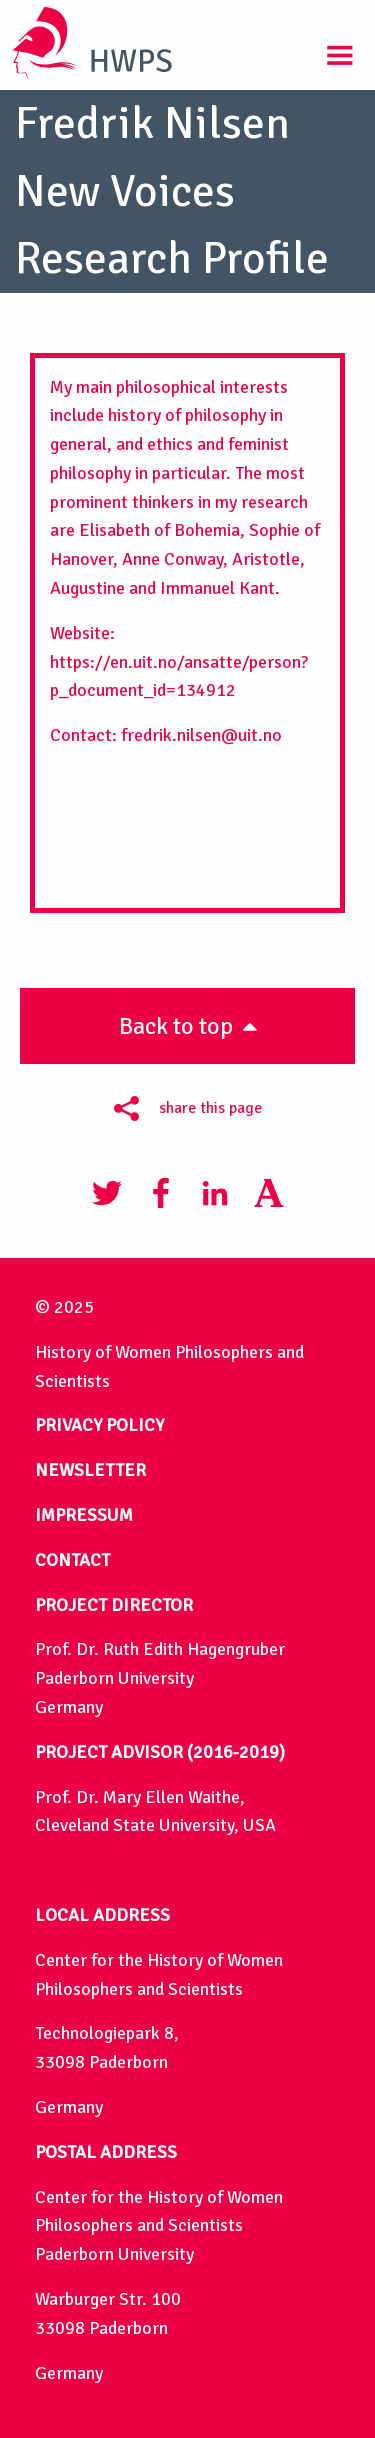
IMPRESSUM (84, 1515)
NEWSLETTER (90, 1470)
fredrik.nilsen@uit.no (201, 735)
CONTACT (72, 1560)
